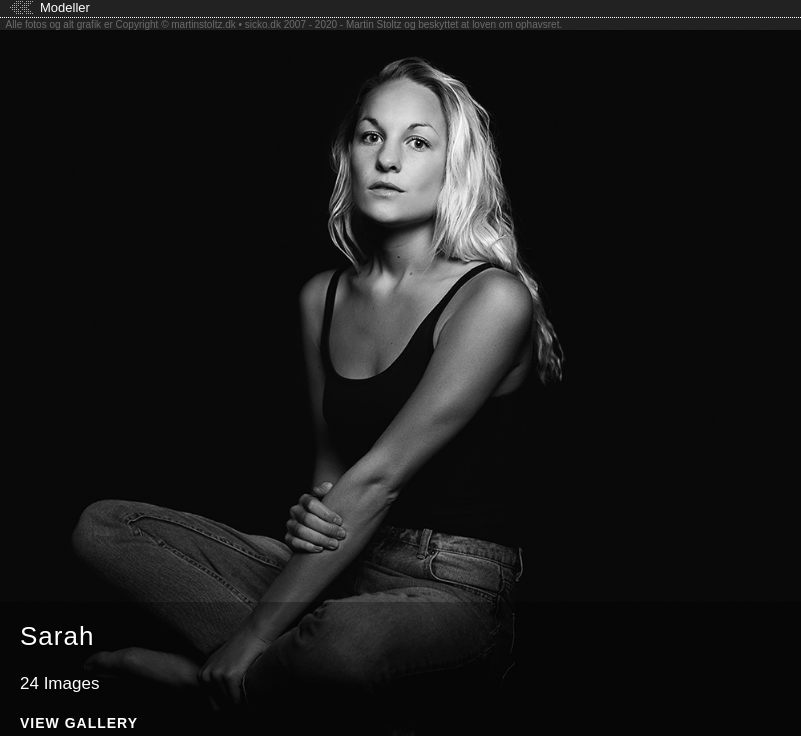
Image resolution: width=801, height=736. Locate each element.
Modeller (65, 7)
